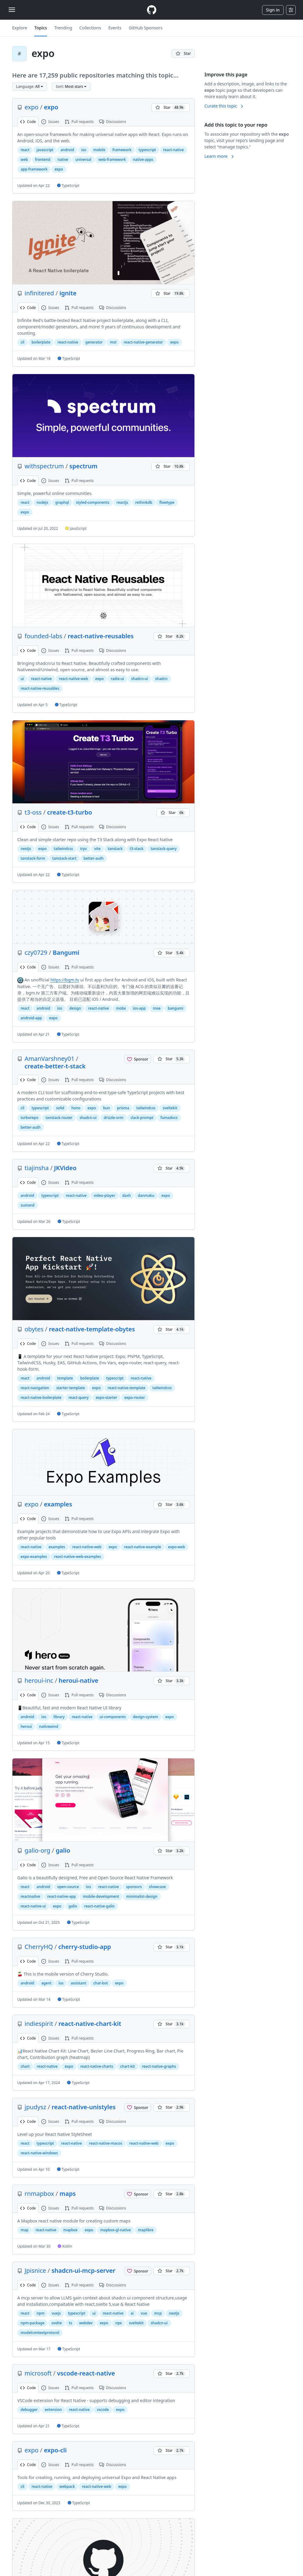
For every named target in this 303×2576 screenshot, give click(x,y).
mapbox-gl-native (115, 2229)
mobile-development (101, 1896)
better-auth (94, 858)
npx (118, 2322)
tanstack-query (163, 848)
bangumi (175, 1008)
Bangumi (66, 952)
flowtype (166, 502)
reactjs (122, 502)
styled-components (92, 502)
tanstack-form (33, 858)
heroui (26, 1726)
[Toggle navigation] (11, 9)
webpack (67, 2486)
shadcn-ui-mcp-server (84, 2270)
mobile (99, 149)
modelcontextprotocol (40, 2332)
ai (132, 2313)
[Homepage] (152, 10)
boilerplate (41, 342)
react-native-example (142, 1546)
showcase (157, 1886)
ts (70, 2322)
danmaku (146, 1195)
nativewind (48, 1726)
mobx (121, 1008)
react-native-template (126, 1387)
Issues (50, 121)
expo (32, 107)
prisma (123, 1107)
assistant (78, 1983)
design (75, 1008)
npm (41, 2313)
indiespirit (39, 2024)
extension (53, 2409)
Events (114, 28)
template (65, 1378)
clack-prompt (141, 1117)
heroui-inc (39, 1680)
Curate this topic (224, 106)
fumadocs (169, 1117)
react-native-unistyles (84, 2107)
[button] (29, 86)
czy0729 (36, 952)
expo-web (176, 1546)
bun (106, 1107)
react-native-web (73, 678)
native (62, 159)
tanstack (115, 848)
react (25, 149)
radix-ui (117, 678)
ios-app (139, 1008)
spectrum (83, 466)
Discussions (112, 121)
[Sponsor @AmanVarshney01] (137, 1059)
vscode (103, 2409)
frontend (42, 159)
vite (97, 848)
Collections (90, 28)
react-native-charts (96, 2066)
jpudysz (35, 2107)
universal (83, 159)
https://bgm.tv (64, 980)
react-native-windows (39, 2153)
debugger (29, 2409)
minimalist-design (141, 1896)
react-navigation (35, 1387)
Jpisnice (35, 2270)
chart (25, 2066)
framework (122, 149)
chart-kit (127, 2066)
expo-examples (34, 1556)
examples (58, 1504)
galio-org (37, 1850)
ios (83, 149)
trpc (83, 848)
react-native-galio (99, 1906)
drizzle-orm (113, 1117)
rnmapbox (39, 2193)
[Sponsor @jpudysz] (137, 2107)
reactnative (30, 1896)
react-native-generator (143, 342)
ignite (67, 293)
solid (60, 1107)
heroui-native (79, 1680)
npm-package (32, 2322)
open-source (68, 1886)
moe (157, 1008)
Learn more (219, 156)
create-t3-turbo (69, 812)
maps (67, 2193)
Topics (40, 28)
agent (46, 1983)
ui (22, 678)
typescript (147, 149)
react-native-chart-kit (90, 2024)
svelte (57, 2322)
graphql (62, 502)
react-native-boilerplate (41, 1397)
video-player (104, 1195)
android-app (31, 1018)
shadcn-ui (139, 678)
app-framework (34, 169)
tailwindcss (63, 848)
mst (113, 342)
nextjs (26, 848)
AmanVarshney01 (49, 1058)
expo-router (134, 1397)
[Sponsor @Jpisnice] (137, 2271)
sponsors (134, 1886)
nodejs (42, 502)
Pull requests (79, 121)
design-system (145, 1716)
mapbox (70, 2229)
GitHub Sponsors (145, 28)
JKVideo (65, 1168)
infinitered (39, 293)
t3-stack (136, 848)
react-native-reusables (101, 636)
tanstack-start (64, 858)
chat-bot (100, 1983)
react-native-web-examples (77, 1556)
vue (144, 2313)
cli (22, 342)
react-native (173, 149)
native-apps (143, 159)
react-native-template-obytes (92, 1329)
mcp (158, 2313)
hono (75, 1107)
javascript (45, 149)
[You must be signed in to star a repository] (183, 53)
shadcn (161, 678)
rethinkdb (143, 502)
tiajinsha (37, 1168)
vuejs (56, 2313)
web (24, 159)
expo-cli (55, 2450)
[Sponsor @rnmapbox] (137, 2194)
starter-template (70, 1387)
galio (63, 1850)
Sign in (273, 10)
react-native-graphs (159, 2066)
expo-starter (106, 1397)
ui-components (113, 1716)
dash (126, 1195)
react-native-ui (33, 1906)
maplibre (145, 2229)
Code (28, 121)
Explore (19, 28)
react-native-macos (105, 2143)
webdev (86, 2322)
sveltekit (170, 1107)
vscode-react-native (86, 2373)
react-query (79, 1397)
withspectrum (44, 466)
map (25, 2229)
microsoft (38, 2373)
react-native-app (61, 1896)
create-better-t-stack (55, 1066)
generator (94, 342)
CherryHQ (39, 1947)
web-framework (112, 159)
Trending (63, 28)
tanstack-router (58, 1117)
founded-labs (43, 636)
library (59, 1716)
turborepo (29, 1117)
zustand (28, 1205)
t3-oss (33, 812)
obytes (34, 1329)
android (67, 149)
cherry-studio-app (84, 1947)
